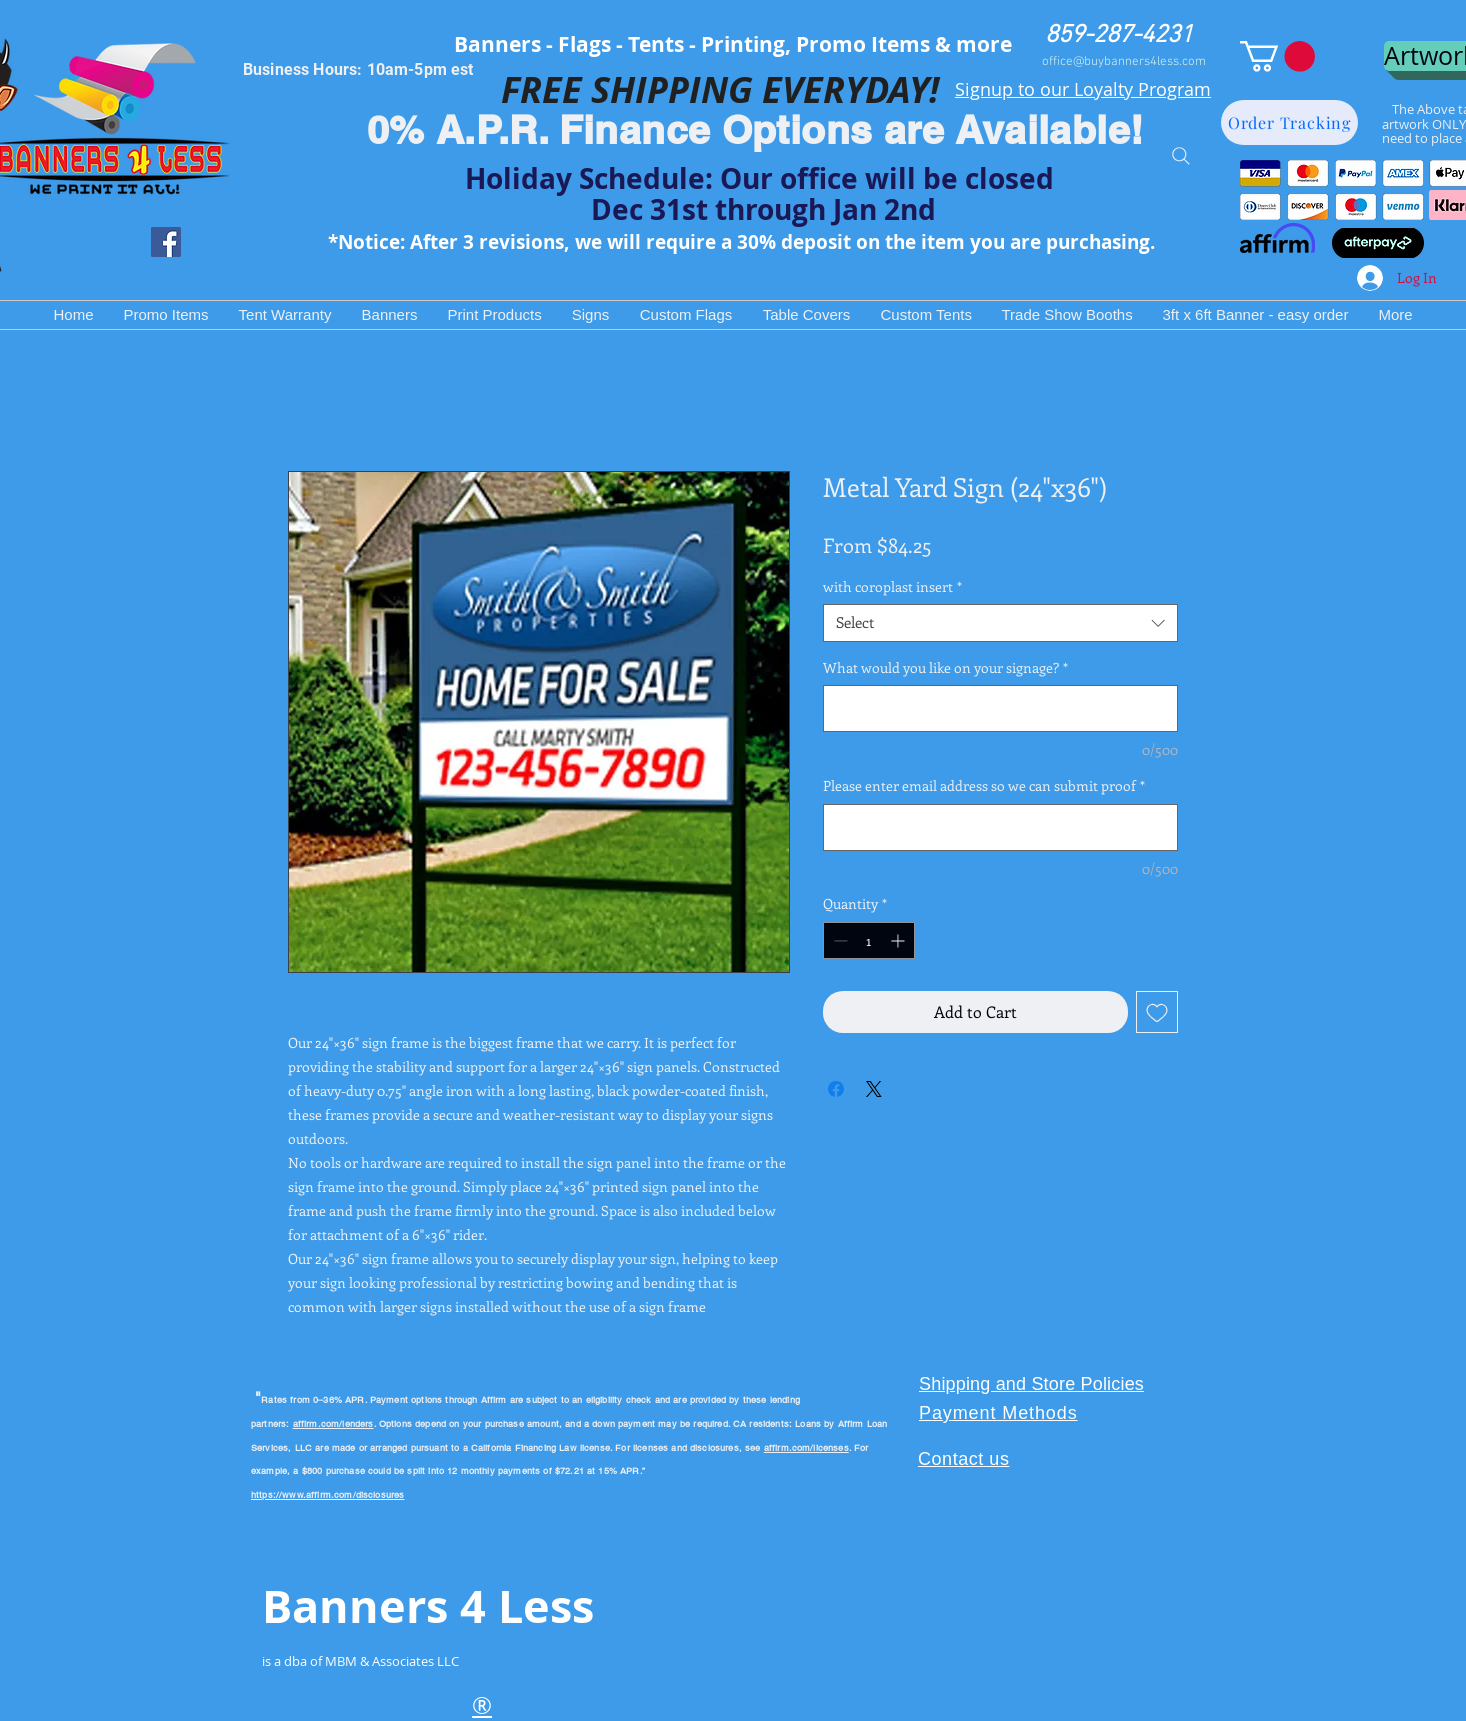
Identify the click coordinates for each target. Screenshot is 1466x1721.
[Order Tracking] (1289, 122)
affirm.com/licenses (806, 1448)
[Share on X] (874, 1089)
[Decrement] (838, 940)
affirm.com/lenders (333, 1424)
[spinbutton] (869, 940)
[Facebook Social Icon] (166, 242)
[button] (1277, 56)
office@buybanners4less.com (1124, 62)
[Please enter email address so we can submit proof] (1000, 827)
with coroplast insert (892, 587)
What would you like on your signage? (945, 667)
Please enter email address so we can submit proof (984, 785)
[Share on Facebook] (836, 1089)
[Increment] (899, 940)
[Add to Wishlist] (1157, 1012)
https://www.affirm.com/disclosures (327, 1495)
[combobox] (1000, 623)
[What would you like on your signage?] (1000, 708)
